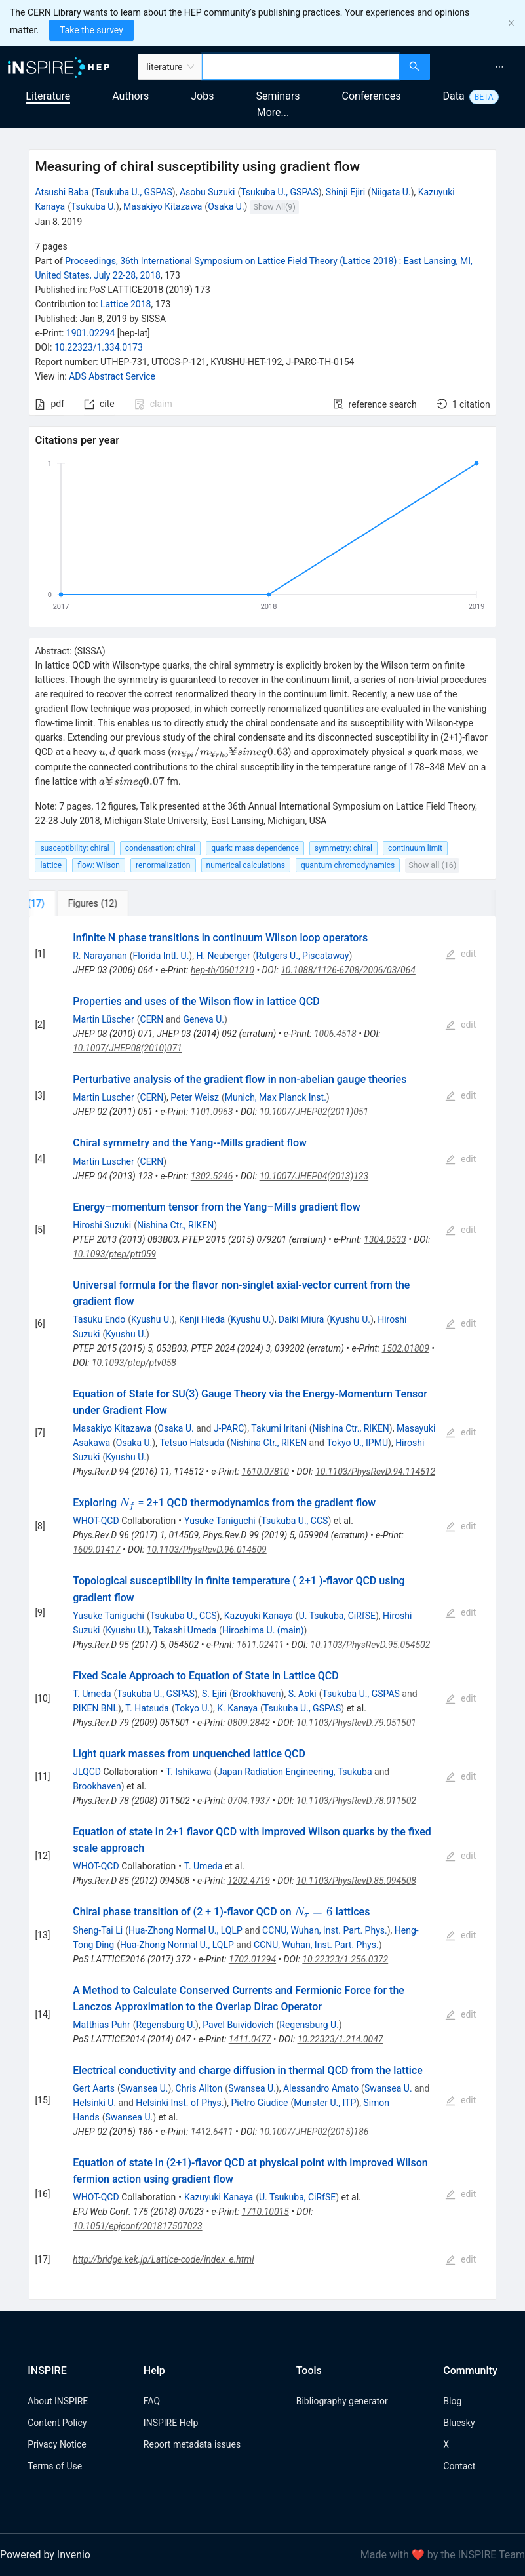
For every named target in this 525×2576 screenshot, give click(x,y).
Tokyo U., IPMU (357, 1442)
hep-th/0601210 (222, 970)
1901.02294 (90, 333)
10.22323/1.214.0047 (340, 2039)
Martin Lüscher (103, 1019)
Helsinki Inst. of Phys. (180, 2103)
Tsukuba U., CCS (295, 1520)
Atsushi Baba (61, 192)
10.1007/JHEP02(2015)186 (314, 2131)
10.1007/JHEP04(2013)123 (314, 1176)
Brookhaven (257, 1693)
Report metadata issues (192, 2444)
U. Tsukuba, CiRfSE (337, 1615)
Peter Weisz (194, 1097)
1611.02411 (260, 1644)
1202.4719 (248, 1880)
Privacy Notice (57, 2444)
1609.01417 (96, 1549)
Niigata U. (391, 192)
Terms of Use (55, 2466)
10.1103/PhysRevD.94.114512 (375, 1471)
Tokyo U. (192, 1708)
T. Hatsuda (147, 1708)
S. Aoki (302, 1693)
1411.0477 (250, 2039)
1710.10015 (265, 2211)
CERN (152, 1019)
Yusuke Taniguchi (220, 1520)
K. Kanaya (237, 1708)
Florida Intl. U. (161, 955)
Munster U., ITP (325, 2103)
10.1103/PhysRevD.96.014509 (207, 1549)
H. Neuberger (223, 955)
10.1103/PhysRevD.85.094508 (356, 1880)
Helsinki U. (94, 2103)
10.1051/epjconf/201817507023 (137, 2226)
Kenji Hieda (202, 1319)
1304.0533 (385, 1239)
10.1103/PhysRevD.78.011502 (356, 1800)
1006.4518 (335, 1033)
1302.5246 (212, 1176)
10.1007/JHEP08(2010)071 (127, 1048)
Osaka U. (226, 206)
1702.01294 (252, 1959)
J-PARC (229, 1428)
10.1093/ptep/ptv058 (134, 1362)
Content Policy (57, 2422)
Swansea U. (144, 2088)
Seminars (278, 96)
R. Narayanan (100, 955)
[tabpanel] (262, 1608)
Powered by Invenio (45, 2554)
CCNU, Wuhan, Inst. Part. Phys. (324, 1930)
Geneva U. (203, 1019)
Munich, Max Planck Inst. (275, 1097)
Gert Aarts (94, 2088)
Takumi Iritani (278, 1428)
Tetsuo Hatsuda (191, 1442)
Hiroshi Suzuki (102, 1225)
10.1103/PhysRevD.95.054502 (370, 1644)
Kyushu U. (151, 1319)
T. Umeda (92, 1693)
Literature (48, 96)
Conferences (371, 96)
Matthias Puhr (101, 2025)
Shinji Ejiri (345, 192)
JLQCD (87, 1771)
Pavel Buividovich (238, 2025)
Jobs (202, 96)
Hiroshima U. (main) (263, 1630)
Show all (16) (432, 865)
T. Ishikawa (188, 1771)
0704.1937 (248, 1800)
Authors (130, 96)
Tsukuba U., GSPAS (133, 192)
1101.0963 (212, 1111)
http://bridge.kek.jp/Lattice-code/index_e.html (163, 2259)
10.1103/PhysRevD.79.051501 (356, 1722)
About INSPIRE (58, 2401)
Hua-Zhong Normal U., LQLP (185, 1930)
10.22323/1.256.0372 (345, 1959)
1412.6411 (212, 2131)
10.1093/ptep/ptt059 (114, 1254)
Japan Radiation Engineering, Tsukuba (294, 1771)
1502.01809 (405, 1348)
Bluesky (459, 2422)
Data (454, 96)
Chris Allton (199, 2088)
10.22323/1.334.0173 (98, 347)
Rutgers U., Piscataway (302, 955)
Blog (452, 2401)
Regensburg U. (165, 2025)
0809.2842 (248, 1722)
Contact (459, 2466)
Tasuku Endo (99, 1319)
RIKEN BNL (95, 1708)
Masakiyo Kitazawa (162, 206)
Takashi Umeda (184, 1630)
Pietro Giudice (259, 2103)
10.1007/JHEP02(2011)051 (314, 1111)
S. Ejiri (214, 1693)
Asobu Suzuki (207, 192)
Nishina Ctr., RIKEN (175, 1225)
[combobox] (300, 67)
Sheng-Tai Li (98, 1930)
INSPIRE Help (171, 2422)
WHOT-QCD (96, 1520)
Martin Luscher (103, 1097)
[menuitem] (499, 67)
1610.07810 (265, 1471)
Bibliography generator (342, 2401)
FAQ (152, 2401)
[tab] (72, 903)
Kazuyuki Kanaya (258, 1615)
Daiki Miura (301, 1319)
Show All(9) (275, 207)
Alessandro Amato (321, 2088)
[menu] (479, 67)
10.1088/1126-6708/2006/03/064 (348, 970)
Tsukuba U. (93, 206)
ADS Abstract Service (112, 376)
